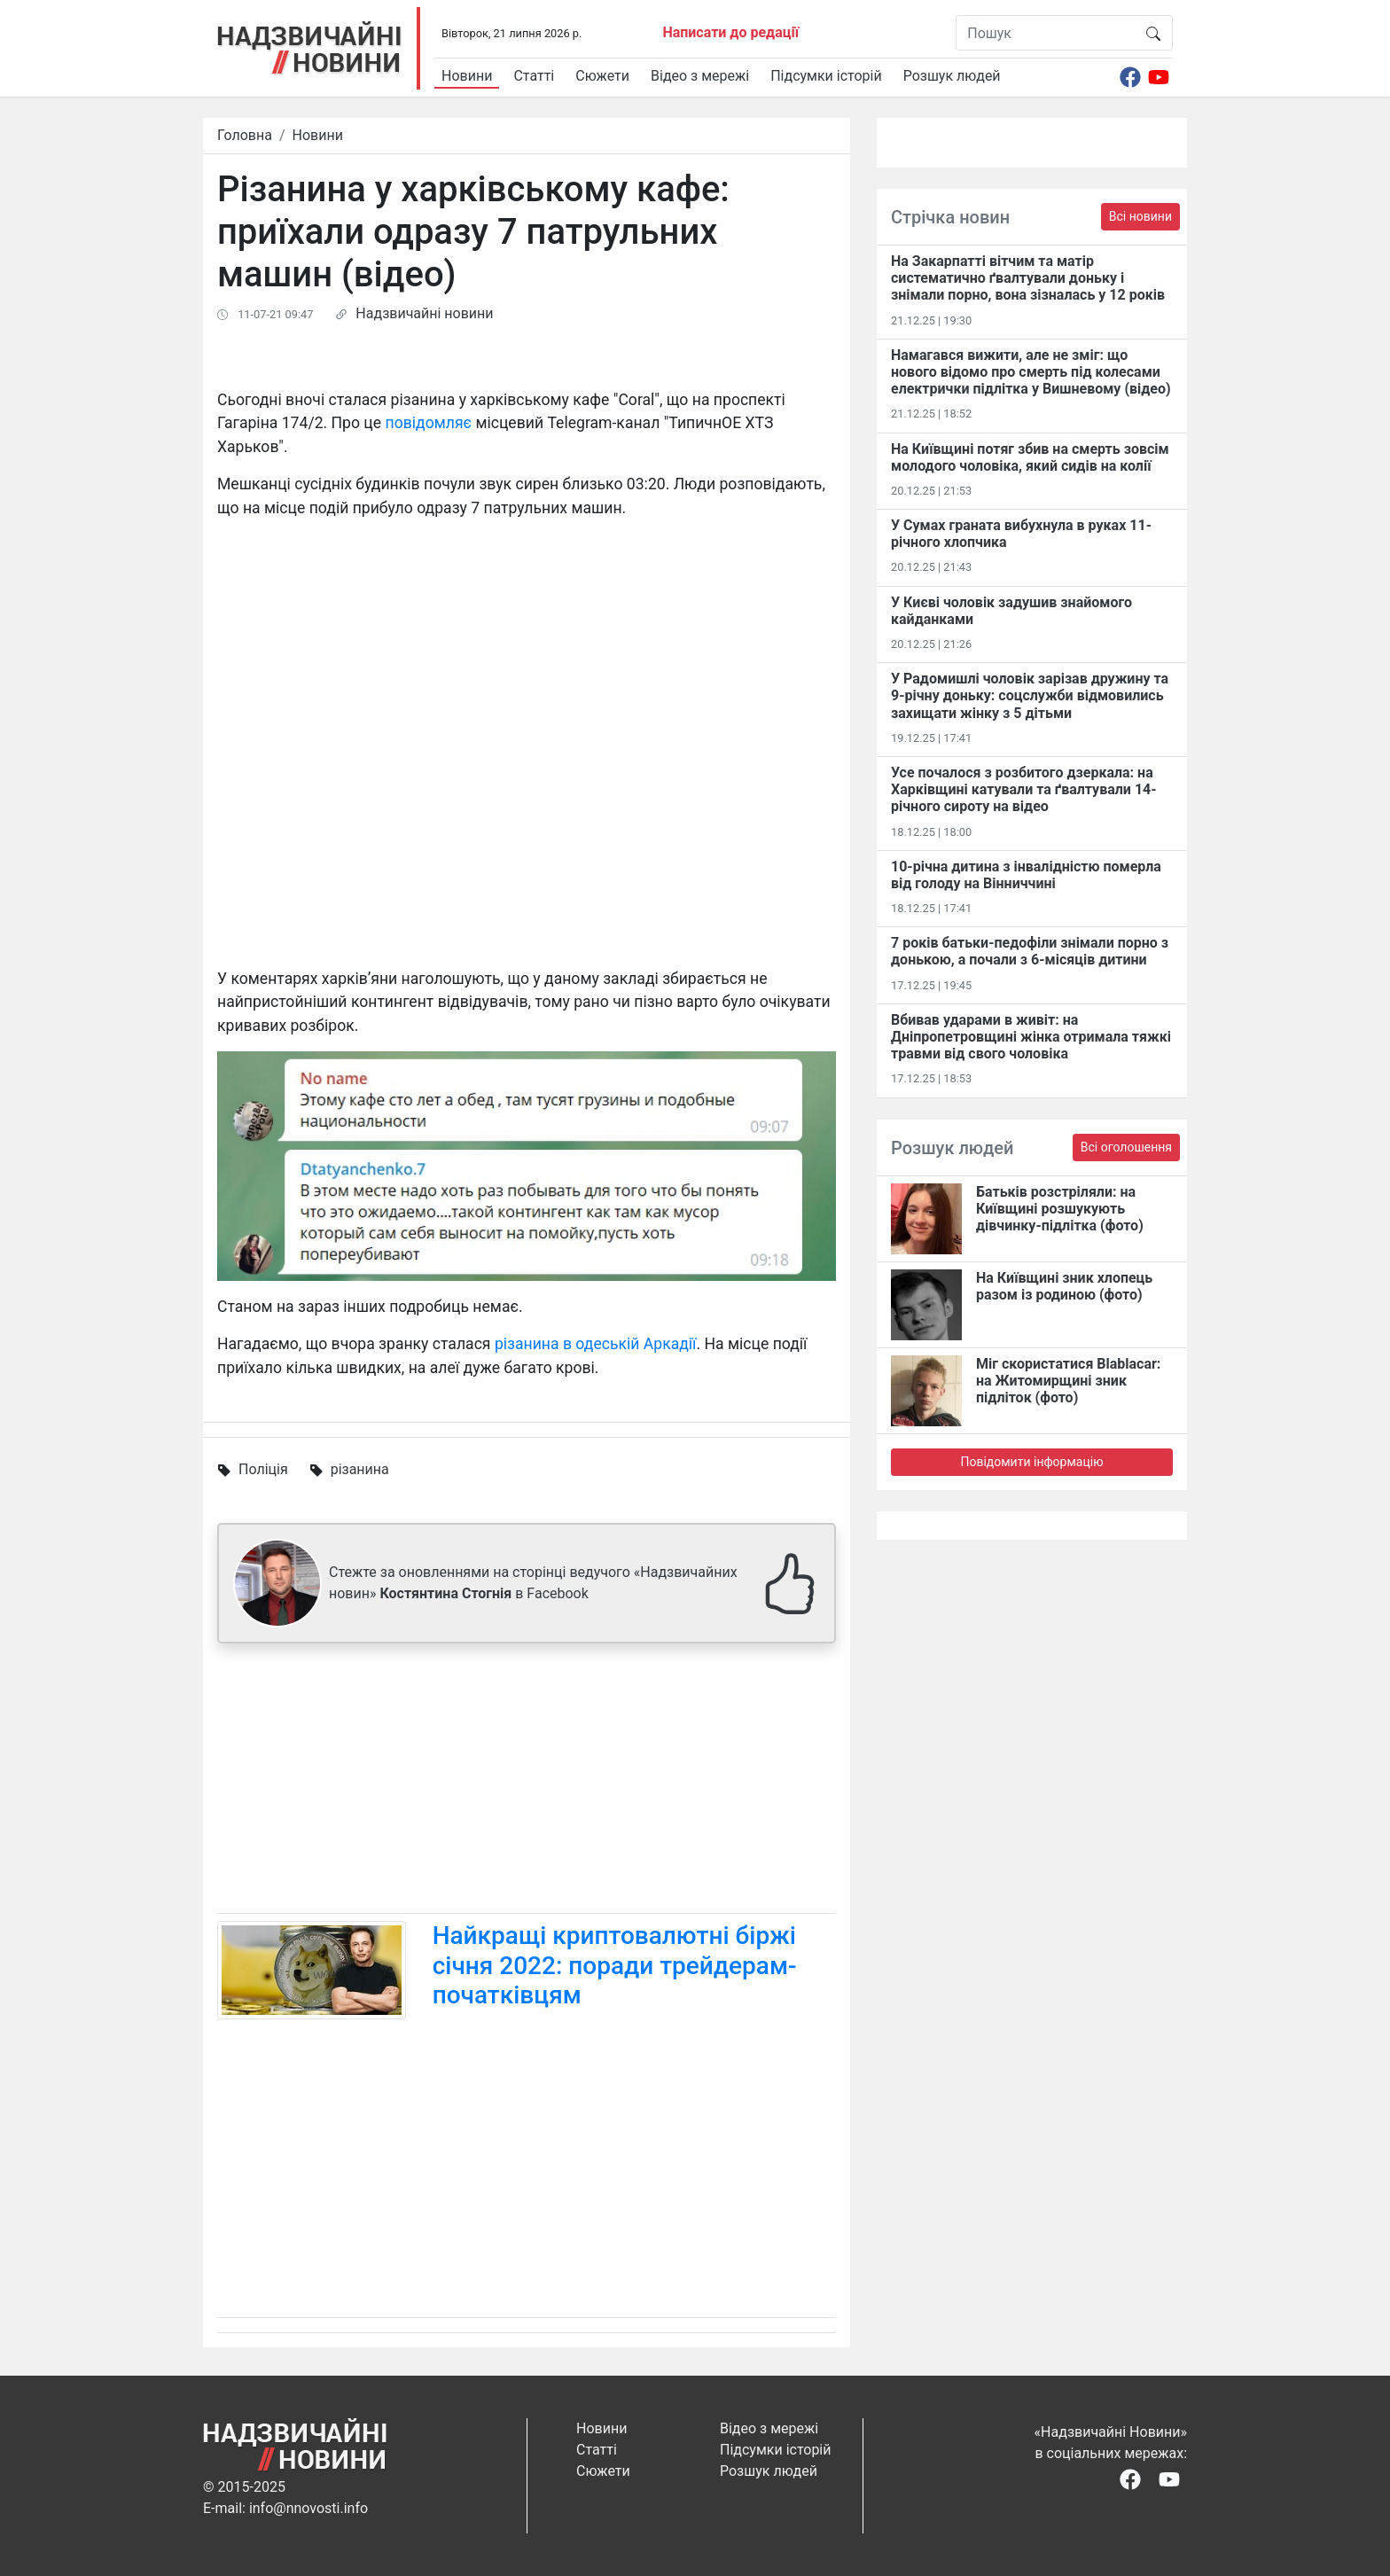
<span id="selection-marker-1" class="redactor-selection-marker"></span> (526, 761)
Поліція (263, 1469)
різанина (360, 1469)
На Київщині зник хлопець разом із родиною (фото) (1064, 1286)
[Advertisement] (526, 1782)
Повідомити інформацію (1031, 1462)
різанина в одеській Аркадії (596, 1344)
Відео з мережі (700, 75)
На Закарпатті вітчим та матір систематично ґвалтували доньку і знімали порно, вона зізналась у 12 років (1028, 278)
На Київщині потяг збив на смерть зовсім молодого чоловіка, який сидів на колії (1030, 457)
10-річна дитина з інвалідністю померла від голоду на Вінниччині (1026, 875)
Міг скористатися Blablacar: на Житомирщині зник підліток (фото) (1068, 1380)
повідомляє (429, 423)
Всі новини (1140, 216)
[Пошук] (1046, 33)
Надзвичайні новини (424, 313)
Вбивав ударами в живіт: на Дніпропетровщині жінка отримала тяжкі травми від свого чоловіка (1031, 1036)
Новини (466, 75)
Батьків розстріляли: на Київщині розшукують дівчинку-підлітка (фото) (1060, 1208)
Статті (533, 75)
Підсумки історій (826, 75)
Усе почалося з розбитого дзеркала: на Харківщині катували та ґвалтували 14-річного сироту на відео (1024, 789)
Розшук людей (952, 75)
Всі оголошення (1126, 1147)
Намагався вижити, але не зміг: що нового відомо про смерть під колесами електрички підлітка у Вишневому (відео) (1031, 372)
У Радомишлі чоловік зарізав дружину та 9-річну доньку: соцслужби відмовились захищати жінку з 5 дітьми (1029, 695)
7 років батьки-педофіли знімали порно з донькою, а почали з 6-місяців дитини (1029, 951)
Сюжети (602, 75)
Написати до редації (730, 32)
